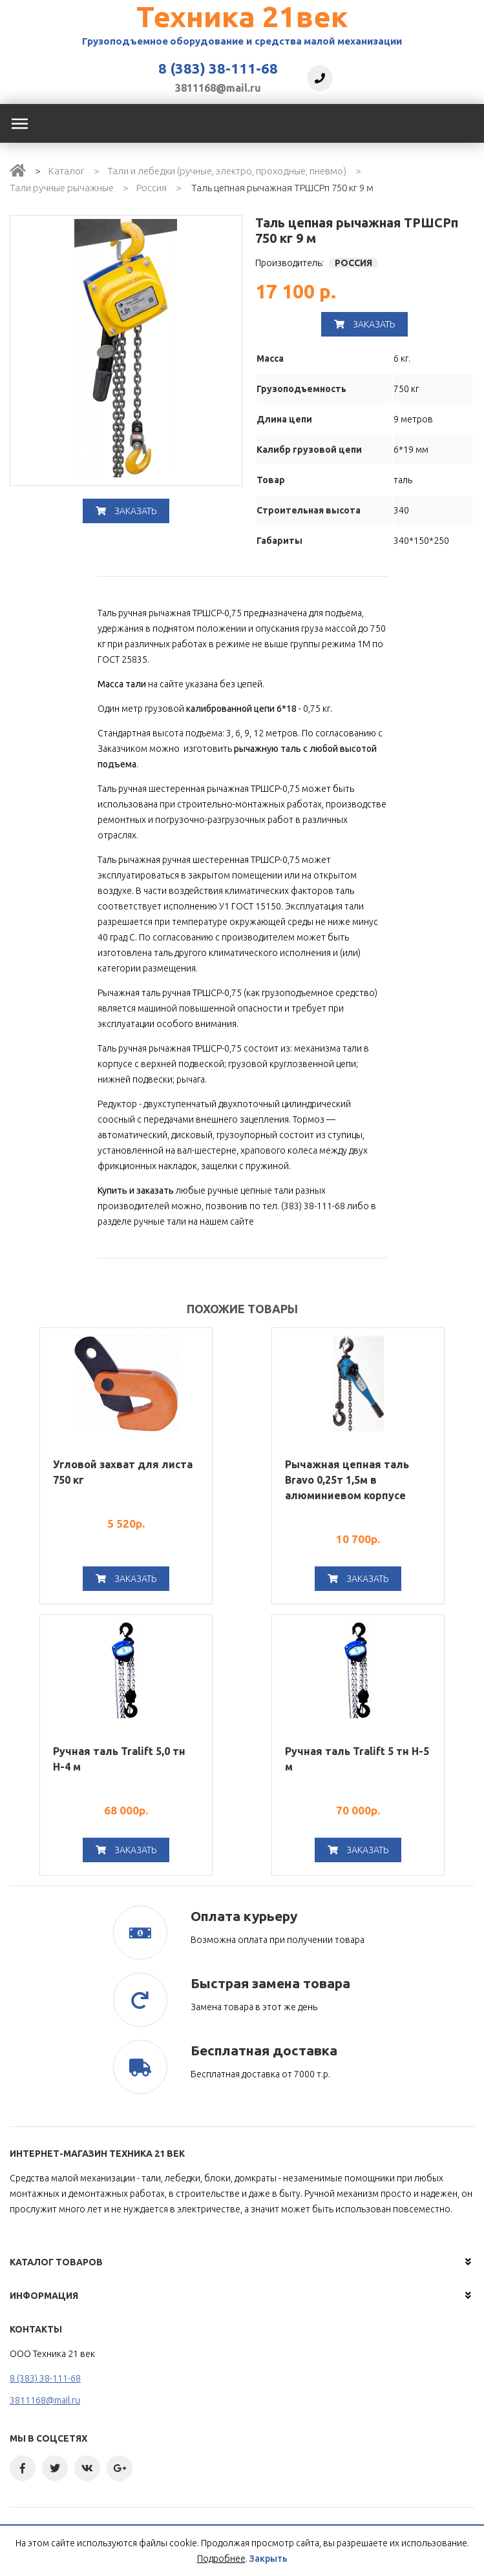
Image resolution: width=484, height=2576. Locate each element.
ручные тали (160, 1221)
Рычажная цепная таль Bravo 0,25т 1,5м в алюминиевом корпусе (347, 1480)
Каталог (66, 170)
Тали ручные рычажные (62, 187)
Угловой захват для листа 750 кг (123, 1472)
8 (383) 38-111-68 (218, 68)
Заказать (126, 511)
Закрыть (268, 2558)
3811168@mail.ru (218, 88)
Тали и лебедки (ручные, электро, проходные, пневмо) (226, 170)
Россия (151, 187)
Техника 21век (242, 16)
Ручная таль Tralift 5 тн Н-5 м (357, 1758)
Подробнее (221, 2558)
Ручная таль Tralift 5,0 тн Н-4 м (119, 1758)
